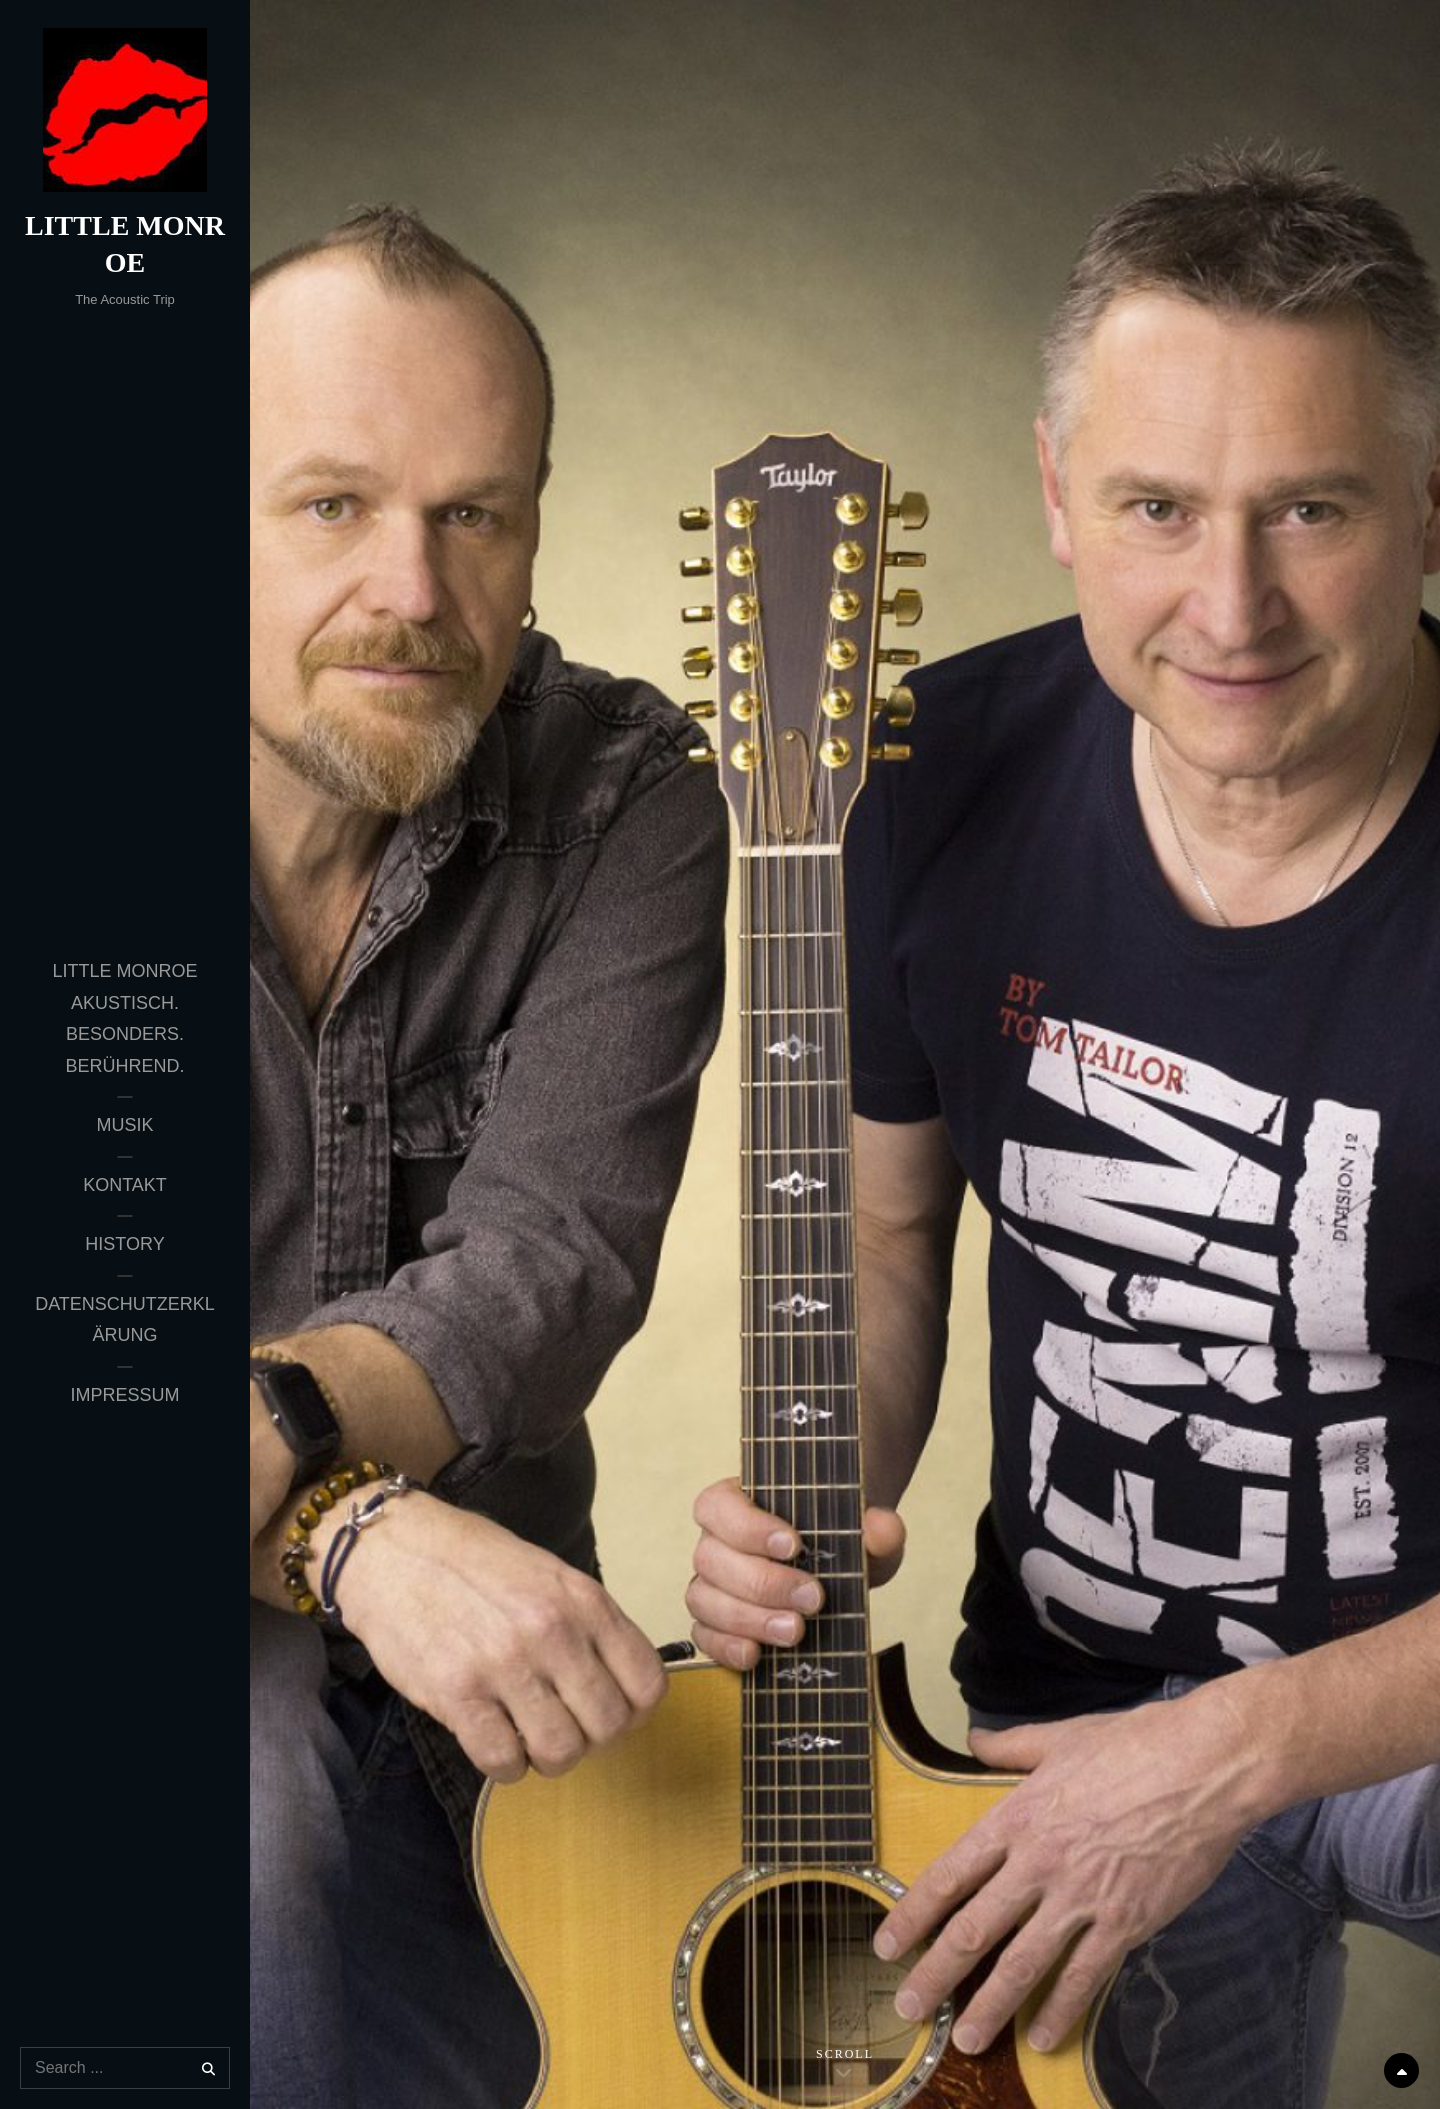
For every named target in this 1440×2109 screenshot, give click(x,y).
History (124, 1244)
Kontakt (125, 1185)
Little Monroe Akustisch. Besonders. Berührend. (124, 1018)
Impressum (124, 1395)
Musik (124, 1125)
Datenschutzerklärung (125, 1320)
